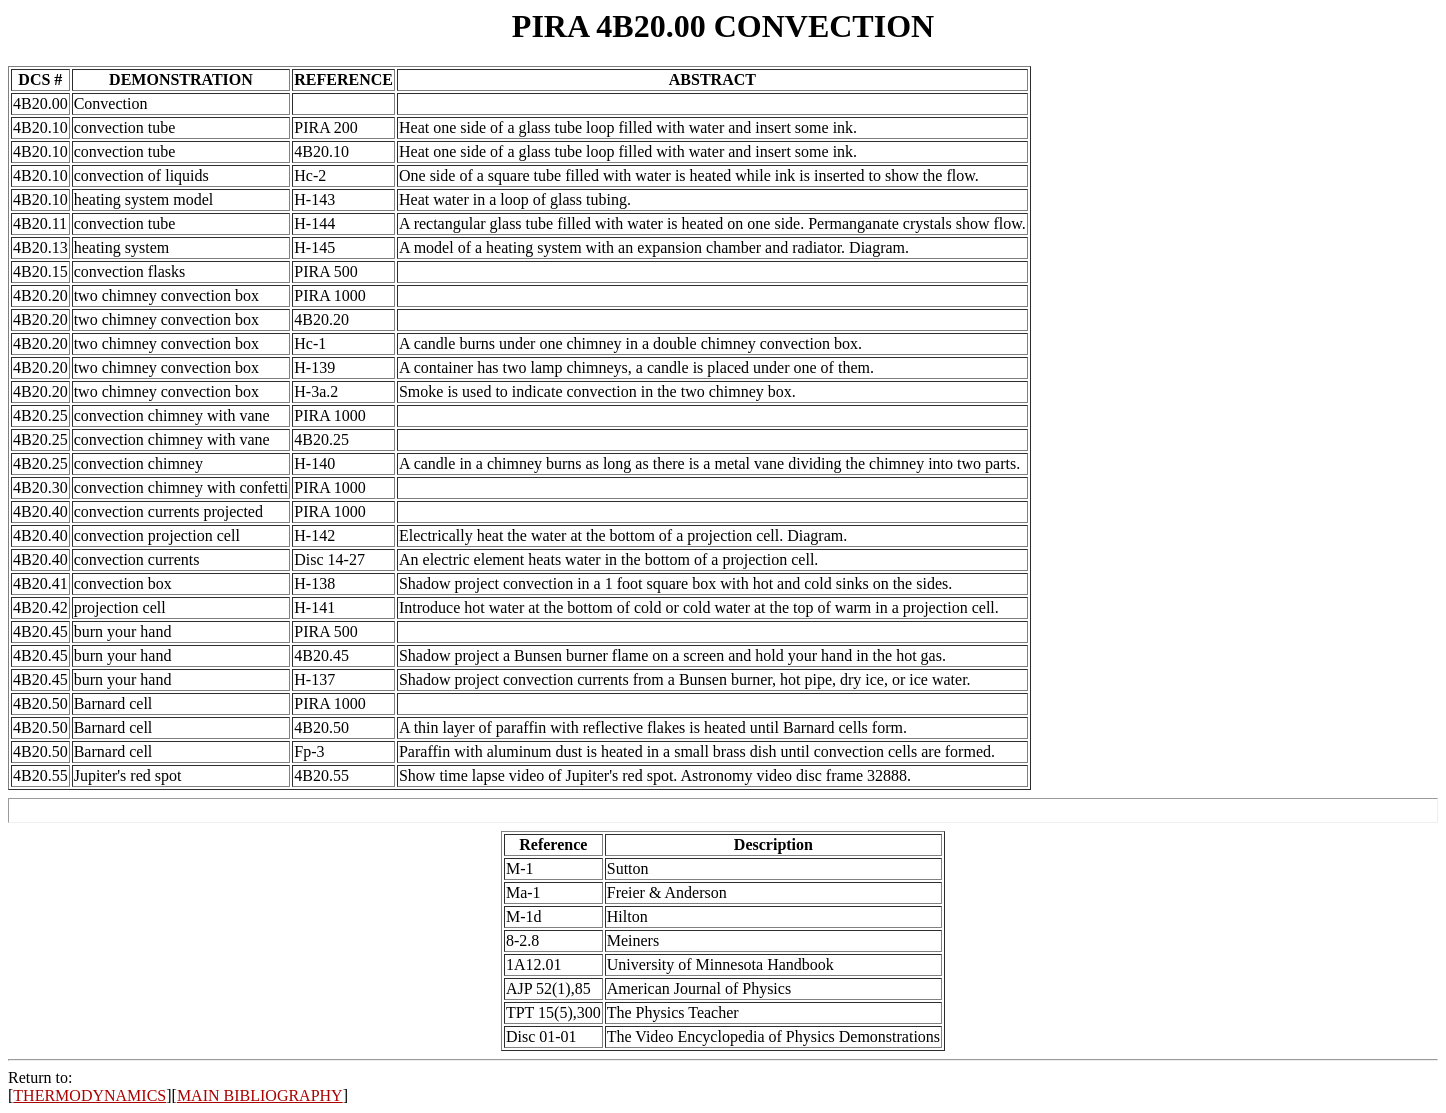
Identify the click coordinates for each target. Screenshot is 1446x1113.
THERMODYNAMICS (89, 1095)
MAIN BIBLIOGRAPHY (260, 1095)
